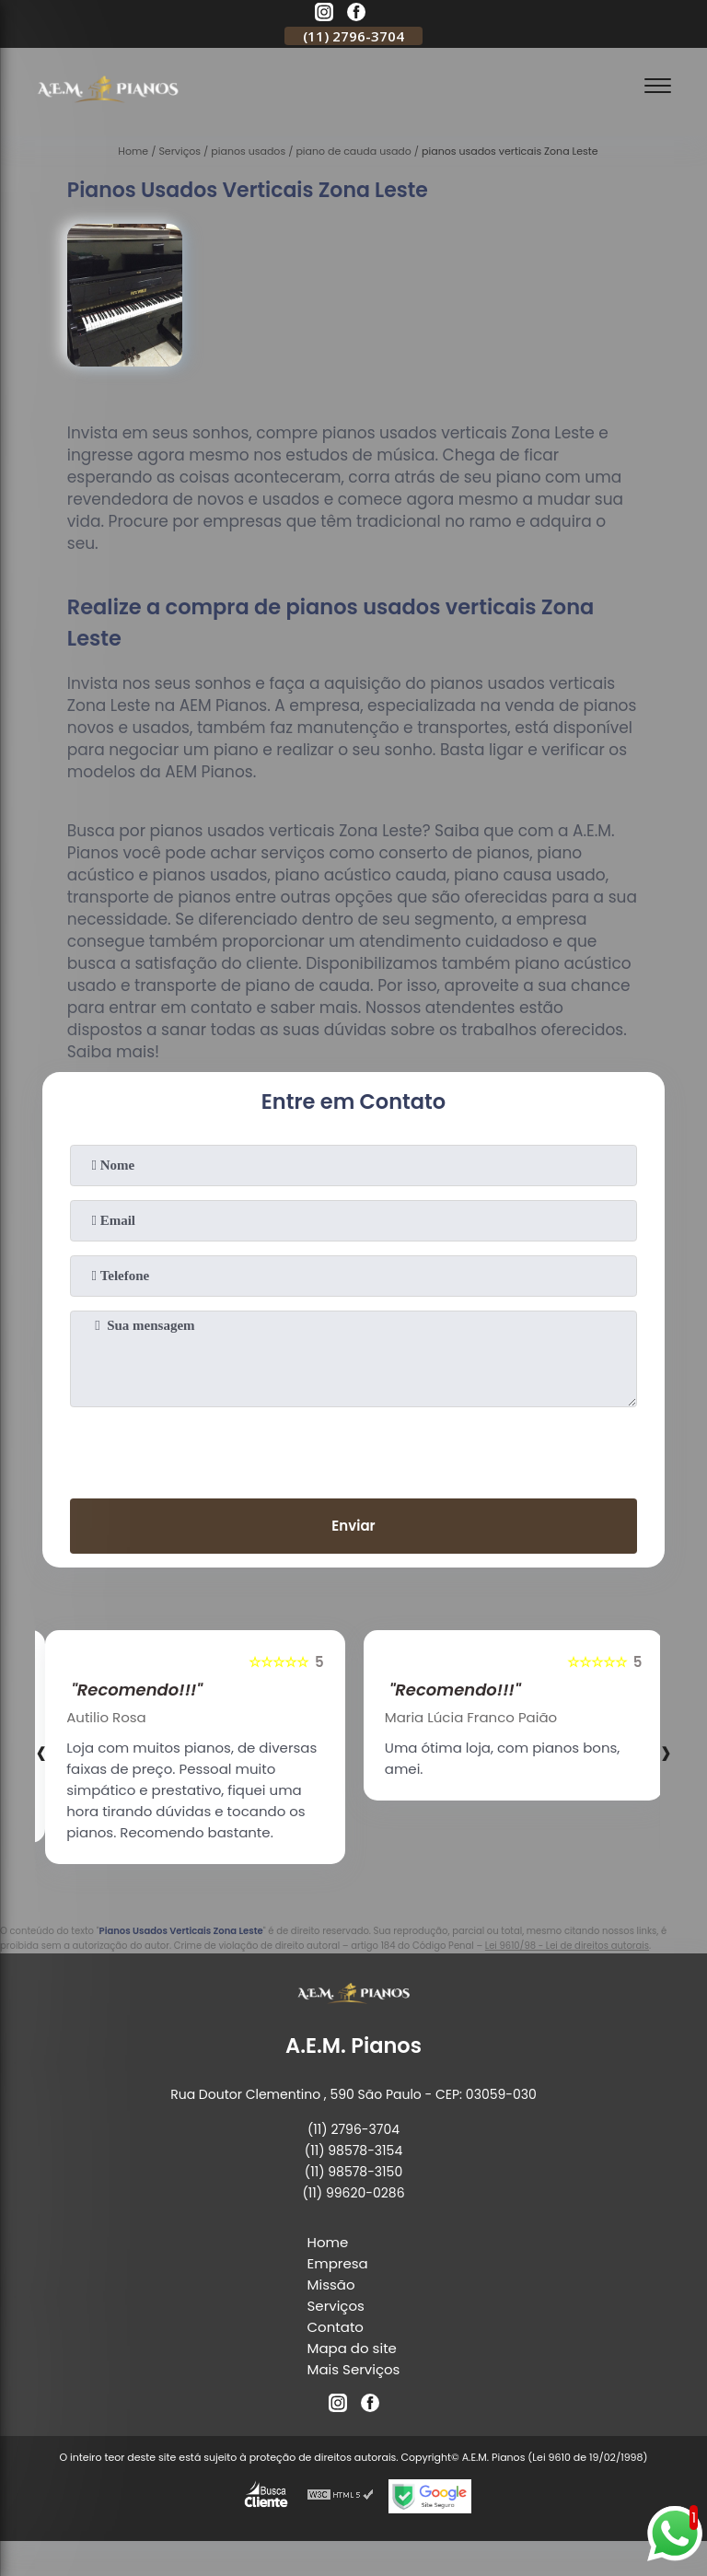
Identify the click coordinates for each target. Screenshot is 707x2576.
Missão (331, 2284)
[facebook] (356, 15)
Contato (335, 2327)
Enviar (353, 1525)
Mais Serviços (353, 2369)
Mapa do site (352, 2348)
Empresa (337, 2263)
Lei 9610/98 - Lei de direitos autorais (567, 1945)
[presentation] (353, 1449)
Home (328, 2242)
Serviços (336, 2305)
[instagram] (324, 15)
